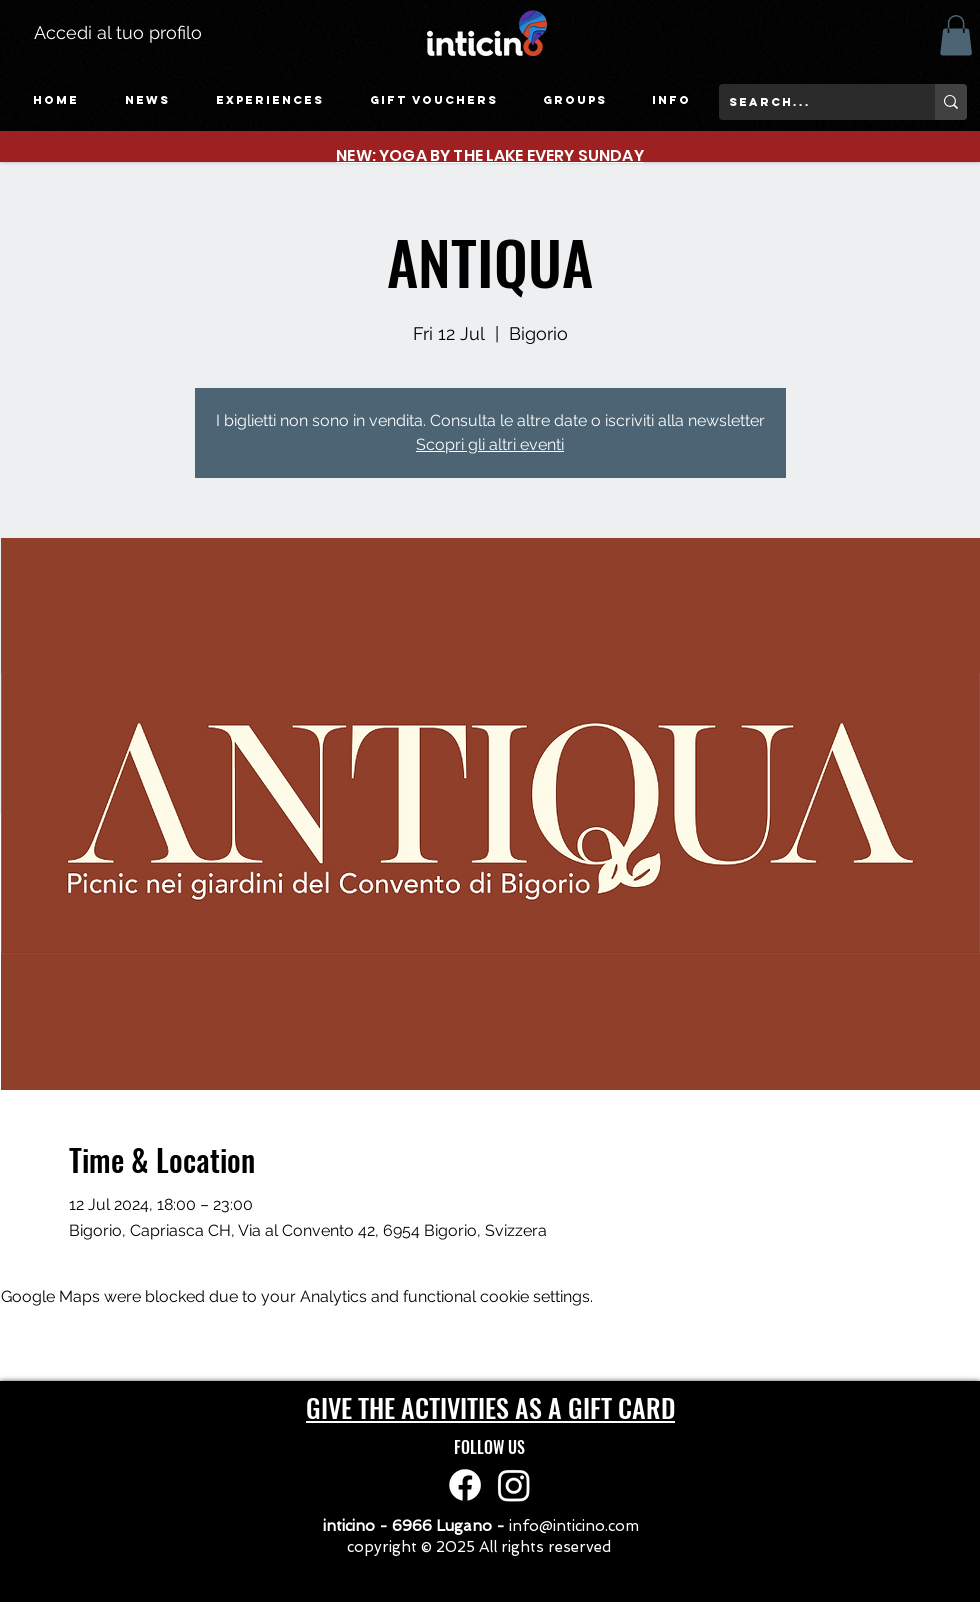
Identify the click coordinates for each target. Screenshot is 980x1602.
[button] (270, 100)
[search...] (811, 102)
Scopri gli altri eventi (490, 444)
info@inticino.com (574, 1526)
